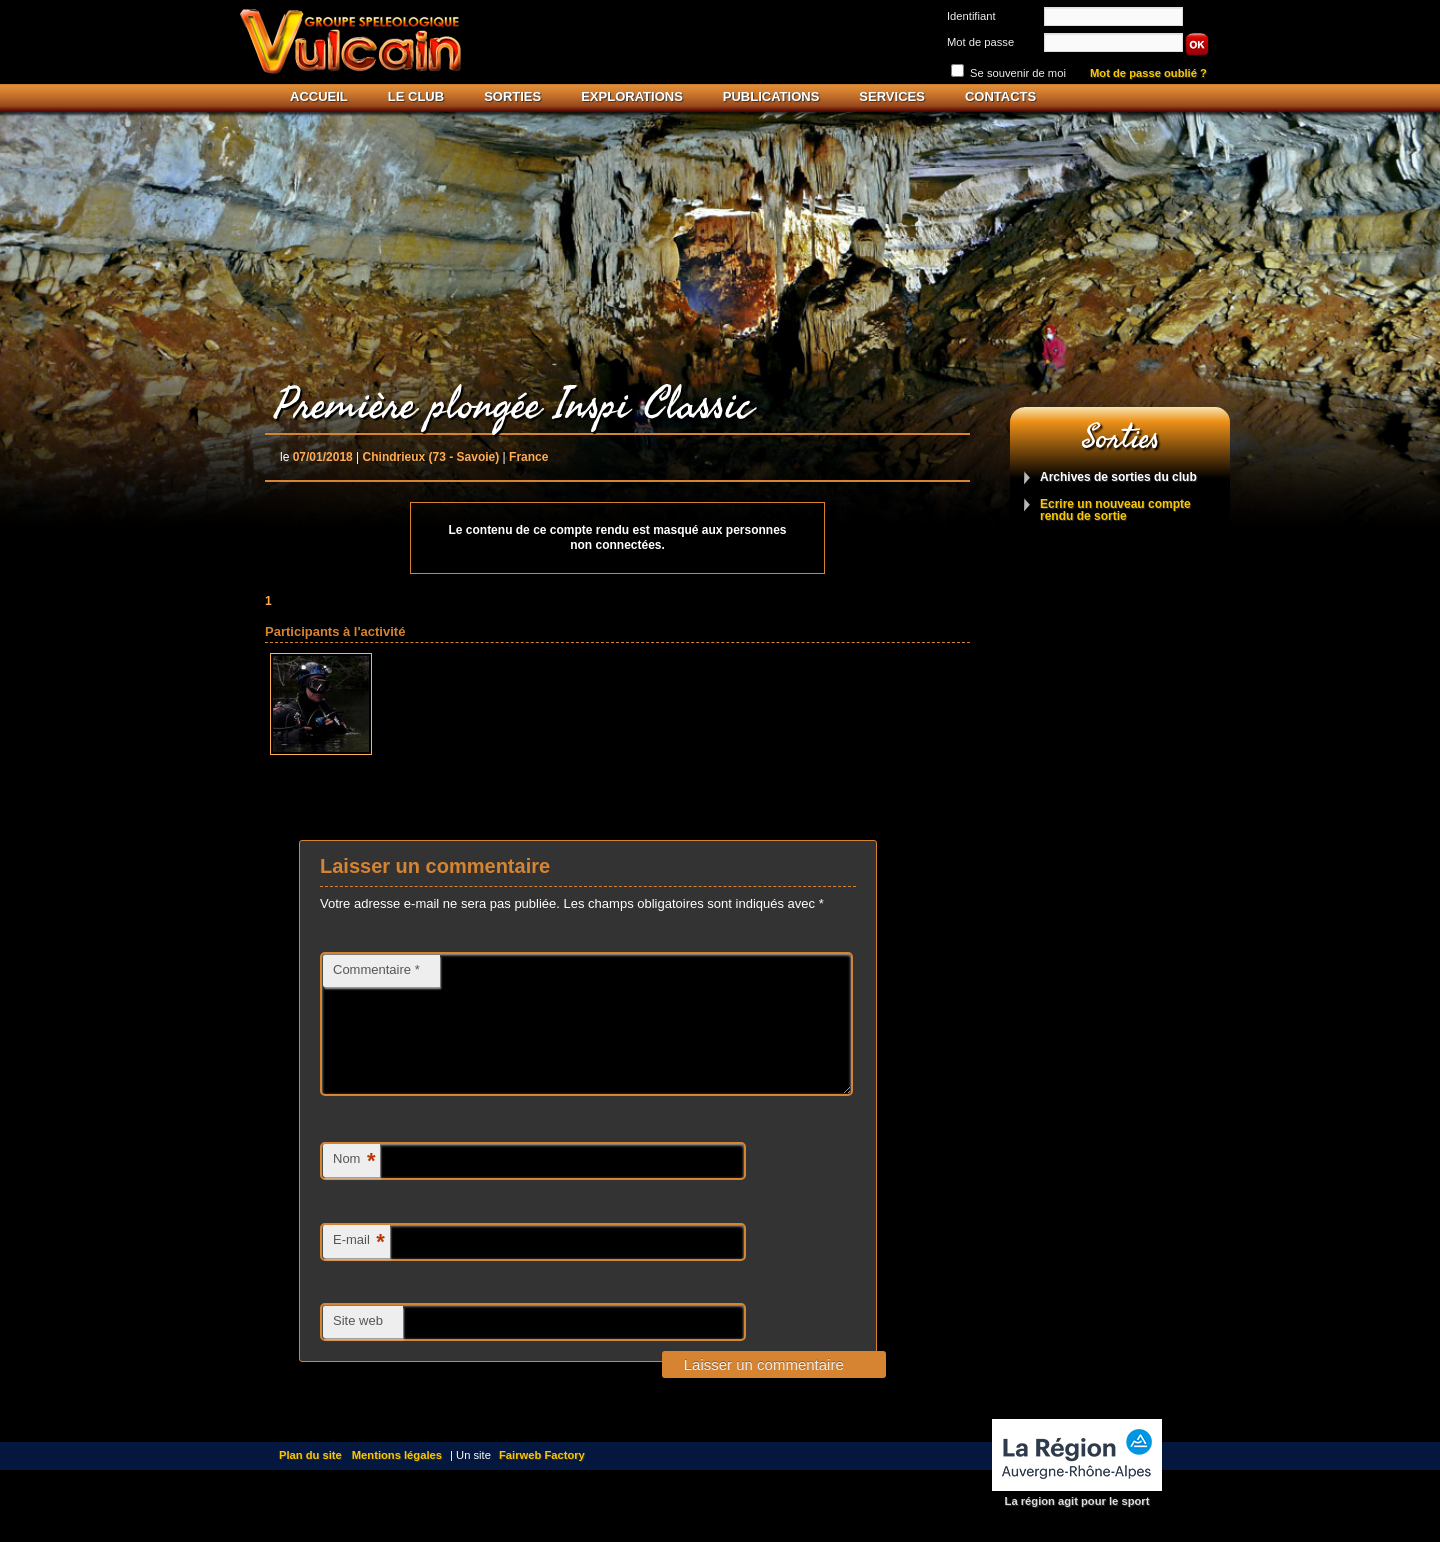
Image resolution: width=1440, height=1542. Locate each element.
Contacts (1000, 96)
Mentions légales (397, 1479)
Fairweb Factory (542, 1479)
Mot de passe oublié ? (1148, 73)
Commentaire (376, 969)
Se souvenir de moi (1018, 73)
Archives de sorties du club (1118, 477)
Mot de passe (980, 42)
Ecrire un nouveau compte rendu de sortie (1115, 510)
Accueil (319, 96)
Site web (358, 1344)
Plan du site (310, 1479)
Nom (354, 1185)
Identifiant (971, 16)
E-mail (359, 1266)
